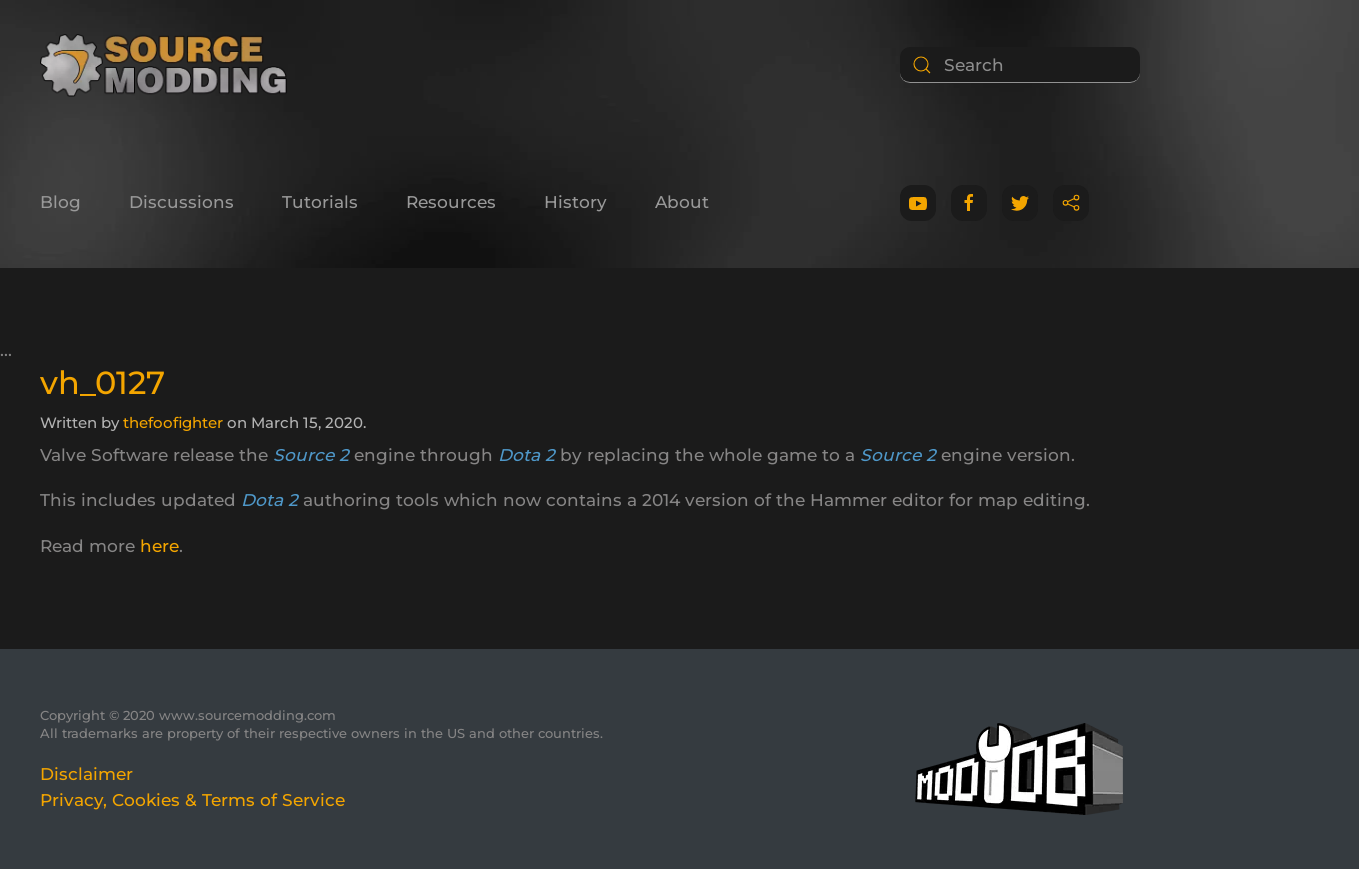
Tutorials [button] (320, 202)
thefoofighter (173, 422)
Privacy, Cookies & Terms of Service (192, 800)
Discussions (181, 202)
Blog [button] (60, 202)
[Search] (1020, 65)
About (682, 202)
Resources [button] (451, 202)
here (159, 546)
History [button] (575, 202)
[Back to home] (170, 65)
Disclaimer (86, 774)
